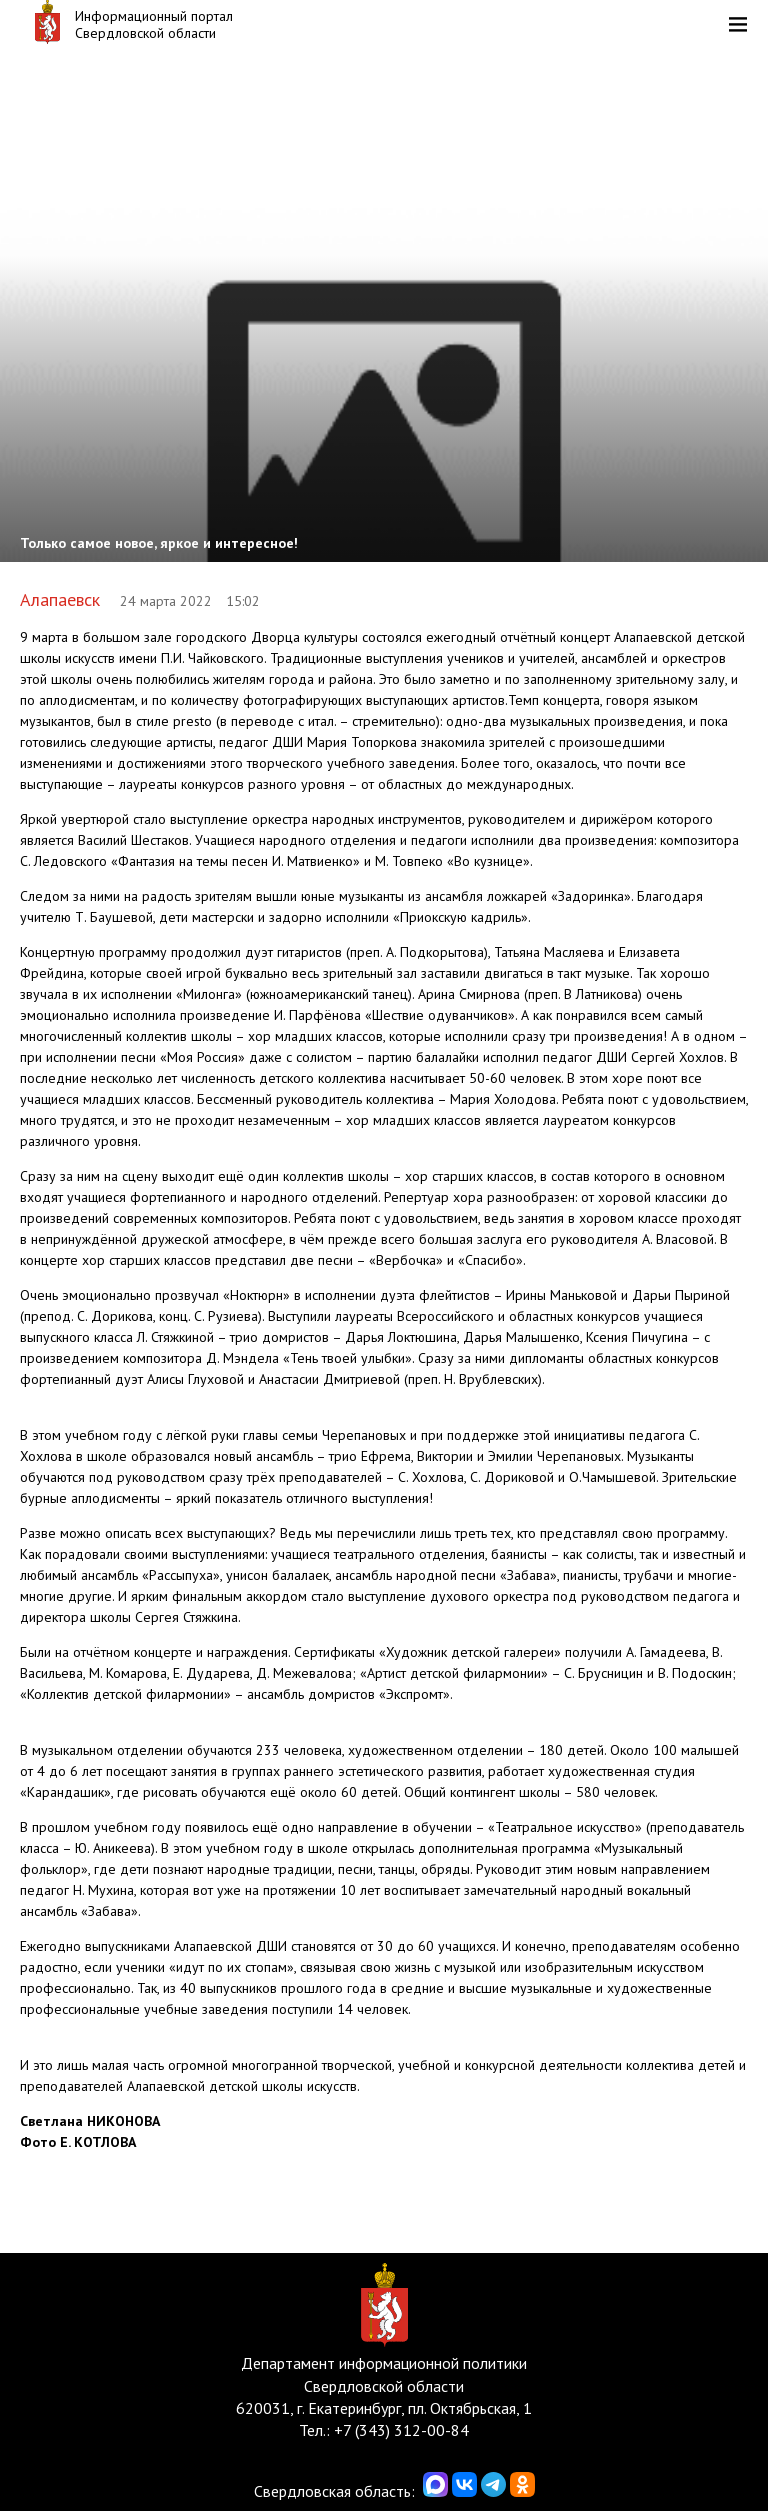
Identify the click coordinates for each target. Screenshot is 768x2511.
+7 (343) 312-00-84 (401, 2430)
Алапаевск (60, 599)
